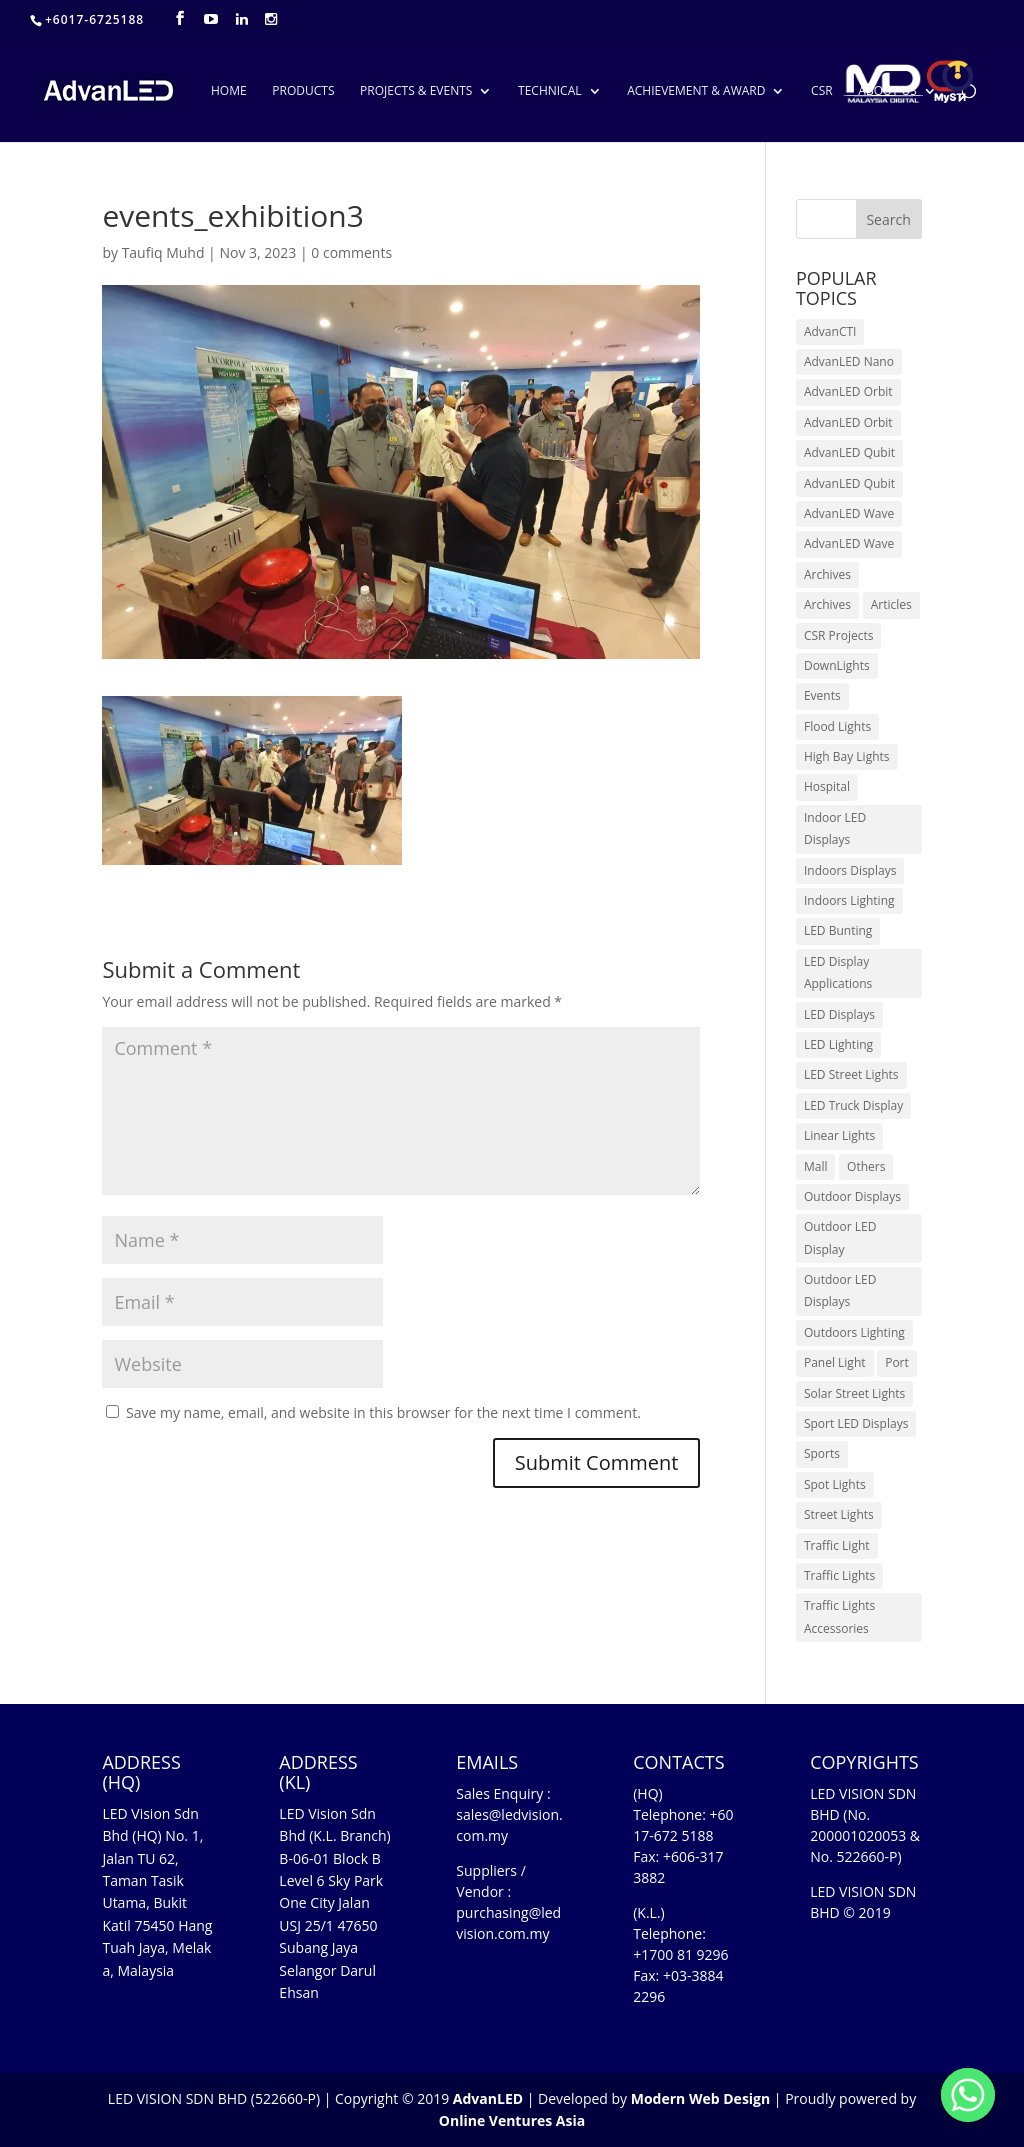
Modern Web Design (700, 2098)
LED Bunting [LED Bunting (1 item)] (838, 930)
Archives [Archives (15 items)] (827, 604)
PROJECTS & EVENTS (416, 91)
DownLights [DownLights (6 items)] (837, 665)
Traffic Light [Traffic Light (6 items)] (837, 1545)
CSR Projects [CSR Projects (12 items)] (839, 635)
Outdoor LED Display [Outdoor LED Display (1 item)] (840, 1237)
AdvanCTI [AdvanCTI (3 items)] (830, 331)
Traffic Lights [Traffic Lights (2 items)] (839, 1575)
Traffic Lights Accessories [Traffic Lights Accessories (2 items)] (839, 1616)
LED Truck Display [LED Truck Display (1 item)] (853, 1105)
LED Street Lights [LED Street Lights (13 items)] (851, 1074)
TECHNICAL (549, 91)
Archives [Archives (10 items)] (827, 574)
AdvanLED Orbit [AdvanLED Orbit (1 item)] (848, 391)
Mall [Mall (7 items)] (816, 1166)
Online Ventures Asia (512, 2120)
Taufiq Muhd (163, 252)
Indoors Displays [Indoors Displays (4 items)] (850, 870)
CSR (822, 91)
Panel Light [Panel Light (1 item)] (835, 1362)
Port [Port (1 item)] (897, 1362)
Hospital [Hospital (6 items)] (827, 786)
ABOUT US (887, 91)
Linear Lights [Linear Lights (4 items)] (839, 1135)
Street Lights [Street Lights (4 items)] (839, 1514)
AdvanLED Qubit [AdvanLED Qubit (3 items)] (849, 452)
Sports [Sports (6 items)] (822, 1453)
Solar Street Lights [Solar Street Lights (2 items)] (854, 1393)
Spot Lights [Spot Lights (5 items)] (835, 1484)
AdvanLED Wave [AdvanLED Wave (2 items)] (849, 543)
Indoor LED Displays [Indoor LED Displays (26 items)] (835, 828)
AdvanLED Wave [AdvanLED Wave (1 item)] (849, 513)
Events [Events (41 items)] (822, 695)
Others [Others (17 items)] (866, 1166)
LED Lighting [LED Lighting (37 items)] (838, 1044)
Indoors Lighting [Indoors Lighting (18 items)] (849, 900)
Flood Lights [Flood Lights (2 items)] (837, 726)
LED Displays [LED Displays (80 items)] (839, 1014)
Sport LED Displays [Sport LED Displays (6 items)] (856, 1423)
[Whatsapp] (968, 2095)
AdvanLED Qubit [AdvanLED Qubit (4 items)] (849, 483)
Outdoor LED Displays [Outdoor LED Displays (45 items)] (840, 1290)
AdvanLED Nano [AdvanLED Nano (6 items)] (849, 361)
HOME (229, 91)
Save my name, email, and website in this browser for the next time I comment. (383, 1412)
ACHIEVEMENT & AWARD (696, 91)
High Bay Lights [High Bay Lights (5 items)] (847, 756)
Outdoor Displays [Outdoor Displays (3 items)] (852, 1196)
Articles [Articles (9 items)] (891, 604)
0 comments (351, 252)
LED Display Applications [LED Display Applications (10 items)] (838, 972)
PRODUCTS (303, 91)
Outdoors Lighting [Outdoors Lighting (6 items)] (854, 1332)
